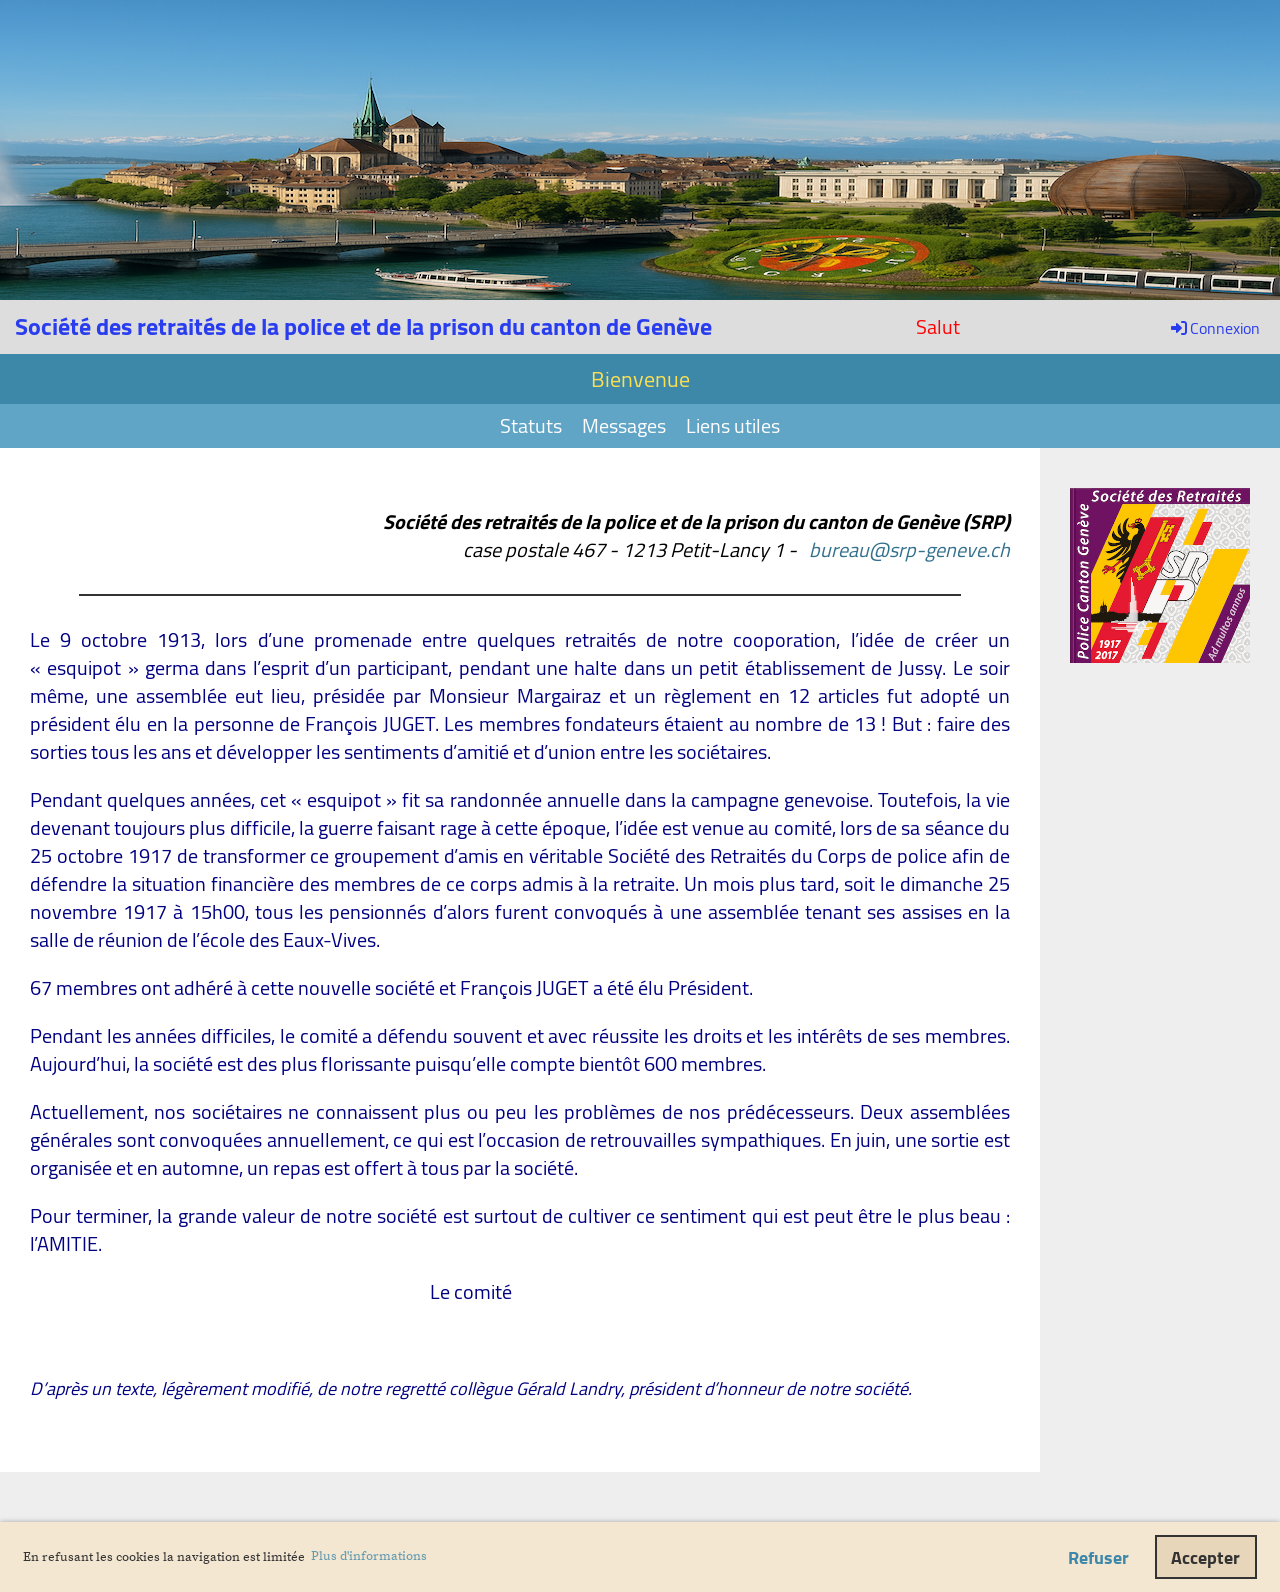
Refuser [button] (1098, 1557)
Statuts (531, 425)
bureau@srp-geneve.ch (909, 549)
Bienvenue (640, 379)
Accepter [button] (1205, 1557)
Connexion (1214, 328)
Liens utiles (733, 425)
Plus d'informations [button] (369, 1556)
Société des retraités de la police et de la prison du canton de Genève (363, 327)
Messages (624, 425)
